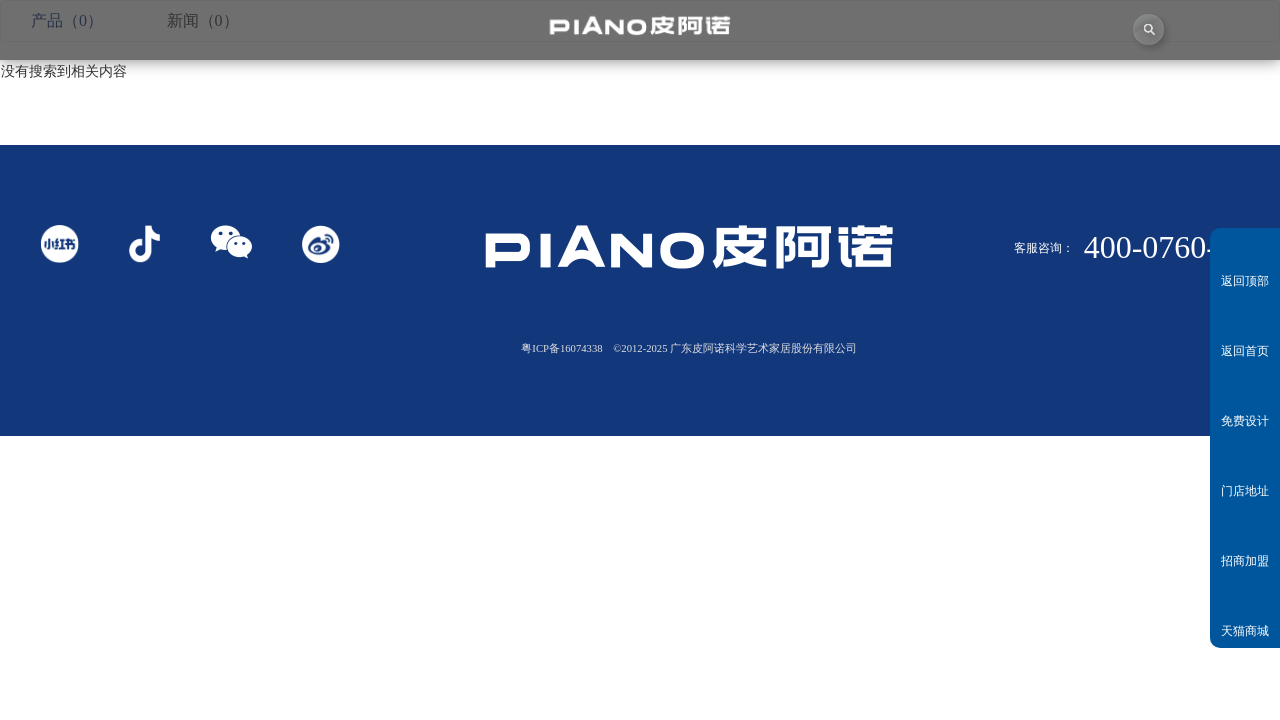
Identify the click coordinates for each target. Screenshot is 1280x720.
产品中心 (720, 89)
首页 (80, 89)
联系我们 (1200, 89)
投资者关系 (1040, 88)
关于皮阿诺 (240, 89)
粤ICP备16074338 (561, 348)
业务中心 (880, 89)
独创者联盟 (560, 89)
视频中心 (400, 89)
